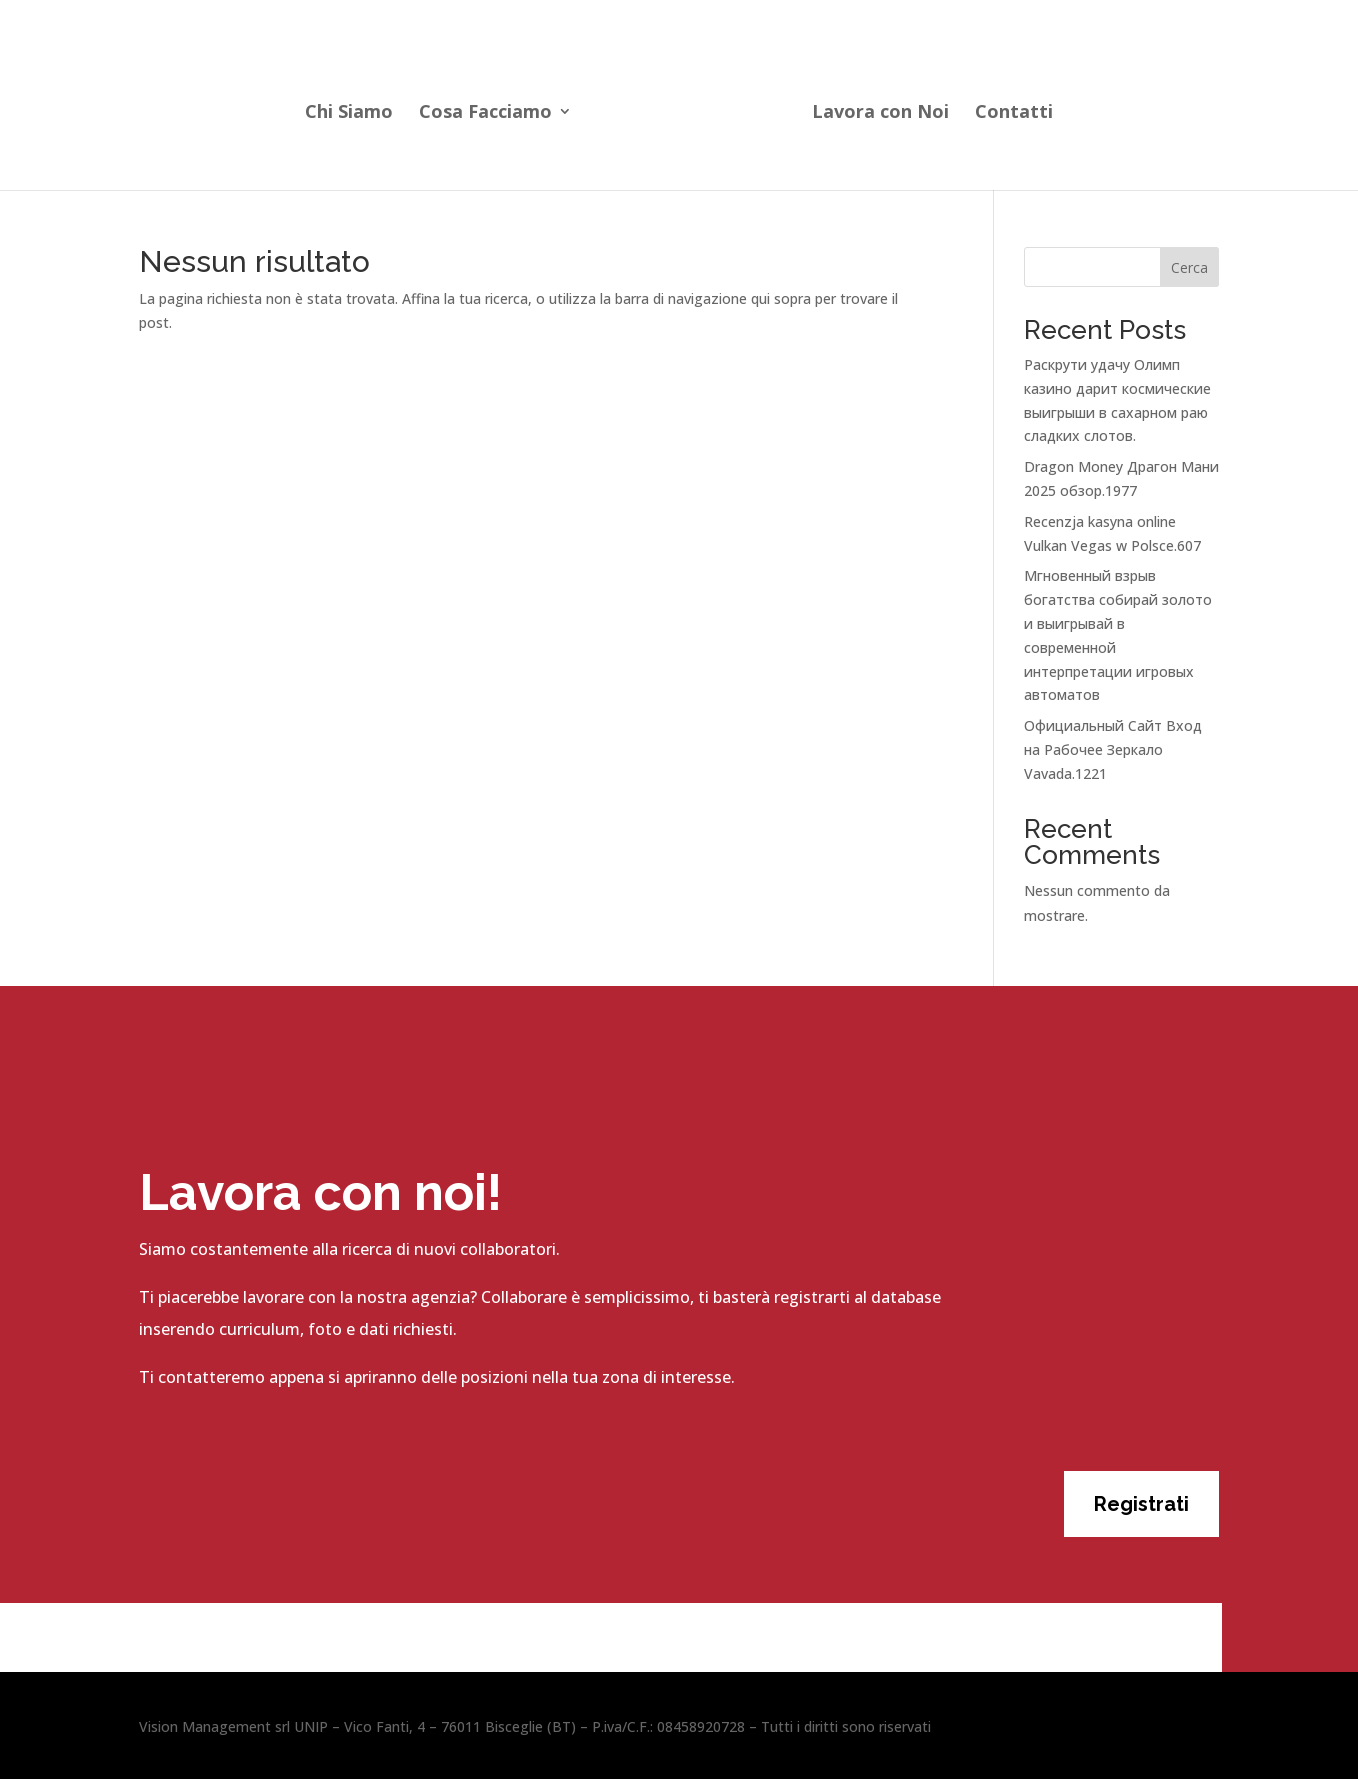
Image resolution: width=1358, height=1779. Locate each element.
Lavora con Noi (880, 113)
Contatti (1014, 113)
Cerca (1189, 267)
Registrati (1141, 1504)
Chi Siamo (349, 113)
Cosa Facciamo (485, 113)
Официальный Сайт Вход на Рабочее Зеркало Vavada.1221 (1113, 749)
